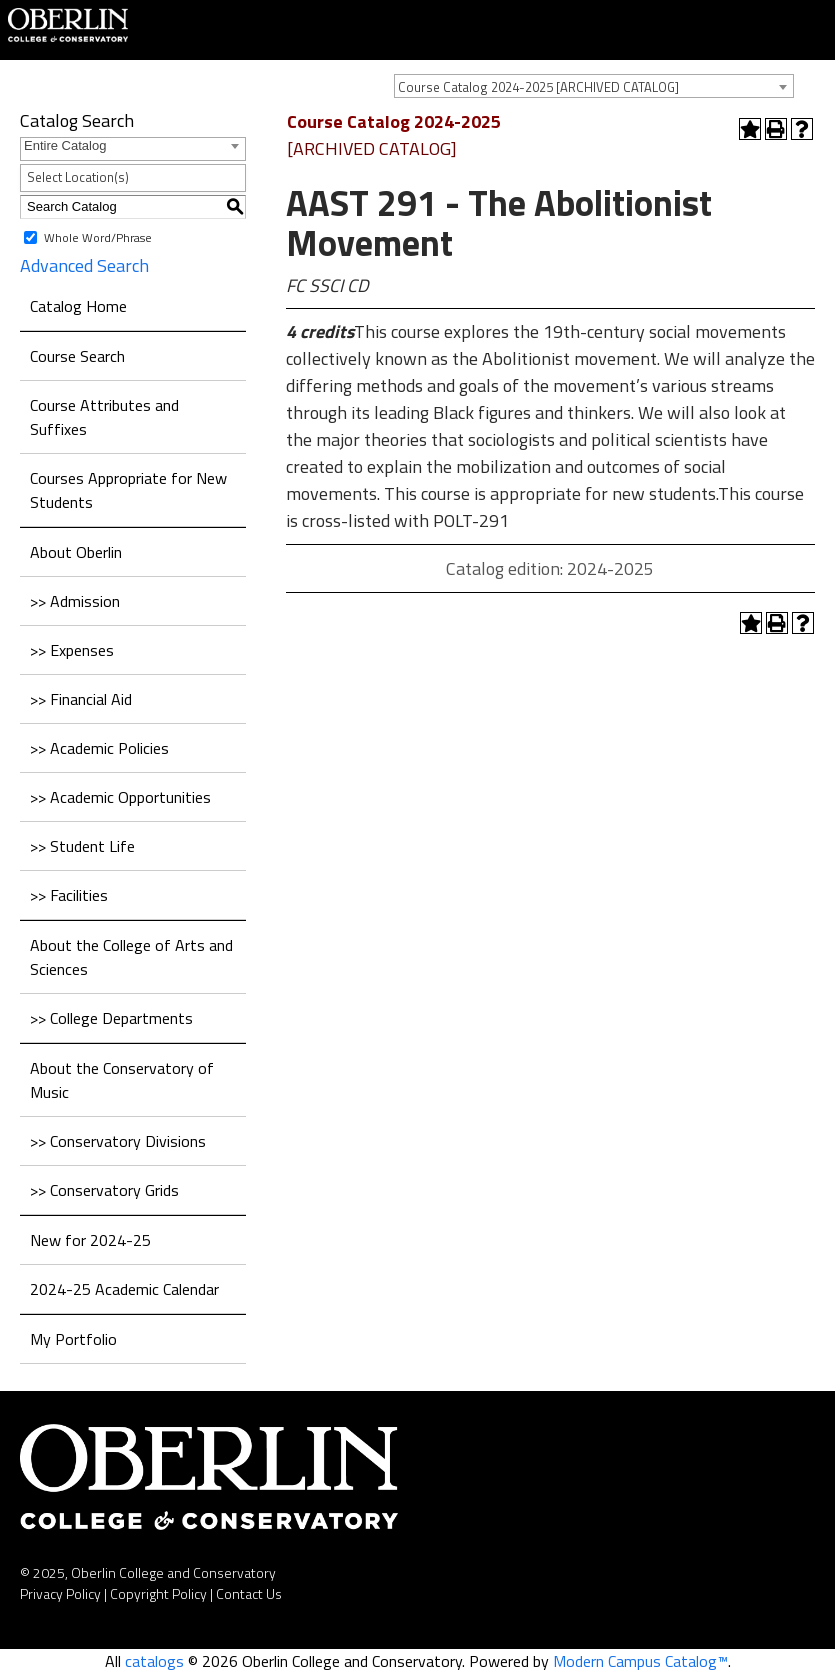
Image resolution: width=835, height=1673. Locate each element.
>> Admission (75, 601)
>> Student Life (82, 846)
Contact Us (249, 1593)
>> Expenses (72, 650)
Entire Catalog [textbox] (65, 145)
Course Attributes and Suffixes (104, 417)
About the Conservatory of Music (122, 1080)
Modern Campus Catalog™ (640, 1661)
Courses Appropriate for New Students (128, 490)
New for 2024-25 (90, 1240)
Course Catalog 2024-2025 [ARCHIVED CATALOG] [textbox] (538, 87)
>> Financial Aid (81, 699)
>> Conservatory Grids (104, 1190)
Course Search (77, 356)
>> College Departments (111, 1018)
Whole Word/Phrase (98, 236)
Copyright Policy (158, 1593)
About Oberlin (76, 552)
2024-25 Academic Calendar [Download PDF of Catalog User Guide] (124, 1289)
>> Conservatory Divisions (118, 1141)
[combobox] (594, 86)
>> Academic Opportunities (120, 797)
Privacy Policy (60, 1593)
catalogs (154, 1661)
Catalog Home (78, 306)
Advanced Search (84, 265)
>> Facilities (69, 895)
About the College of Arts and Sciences (131, 957)
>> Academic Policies (99, 748)
